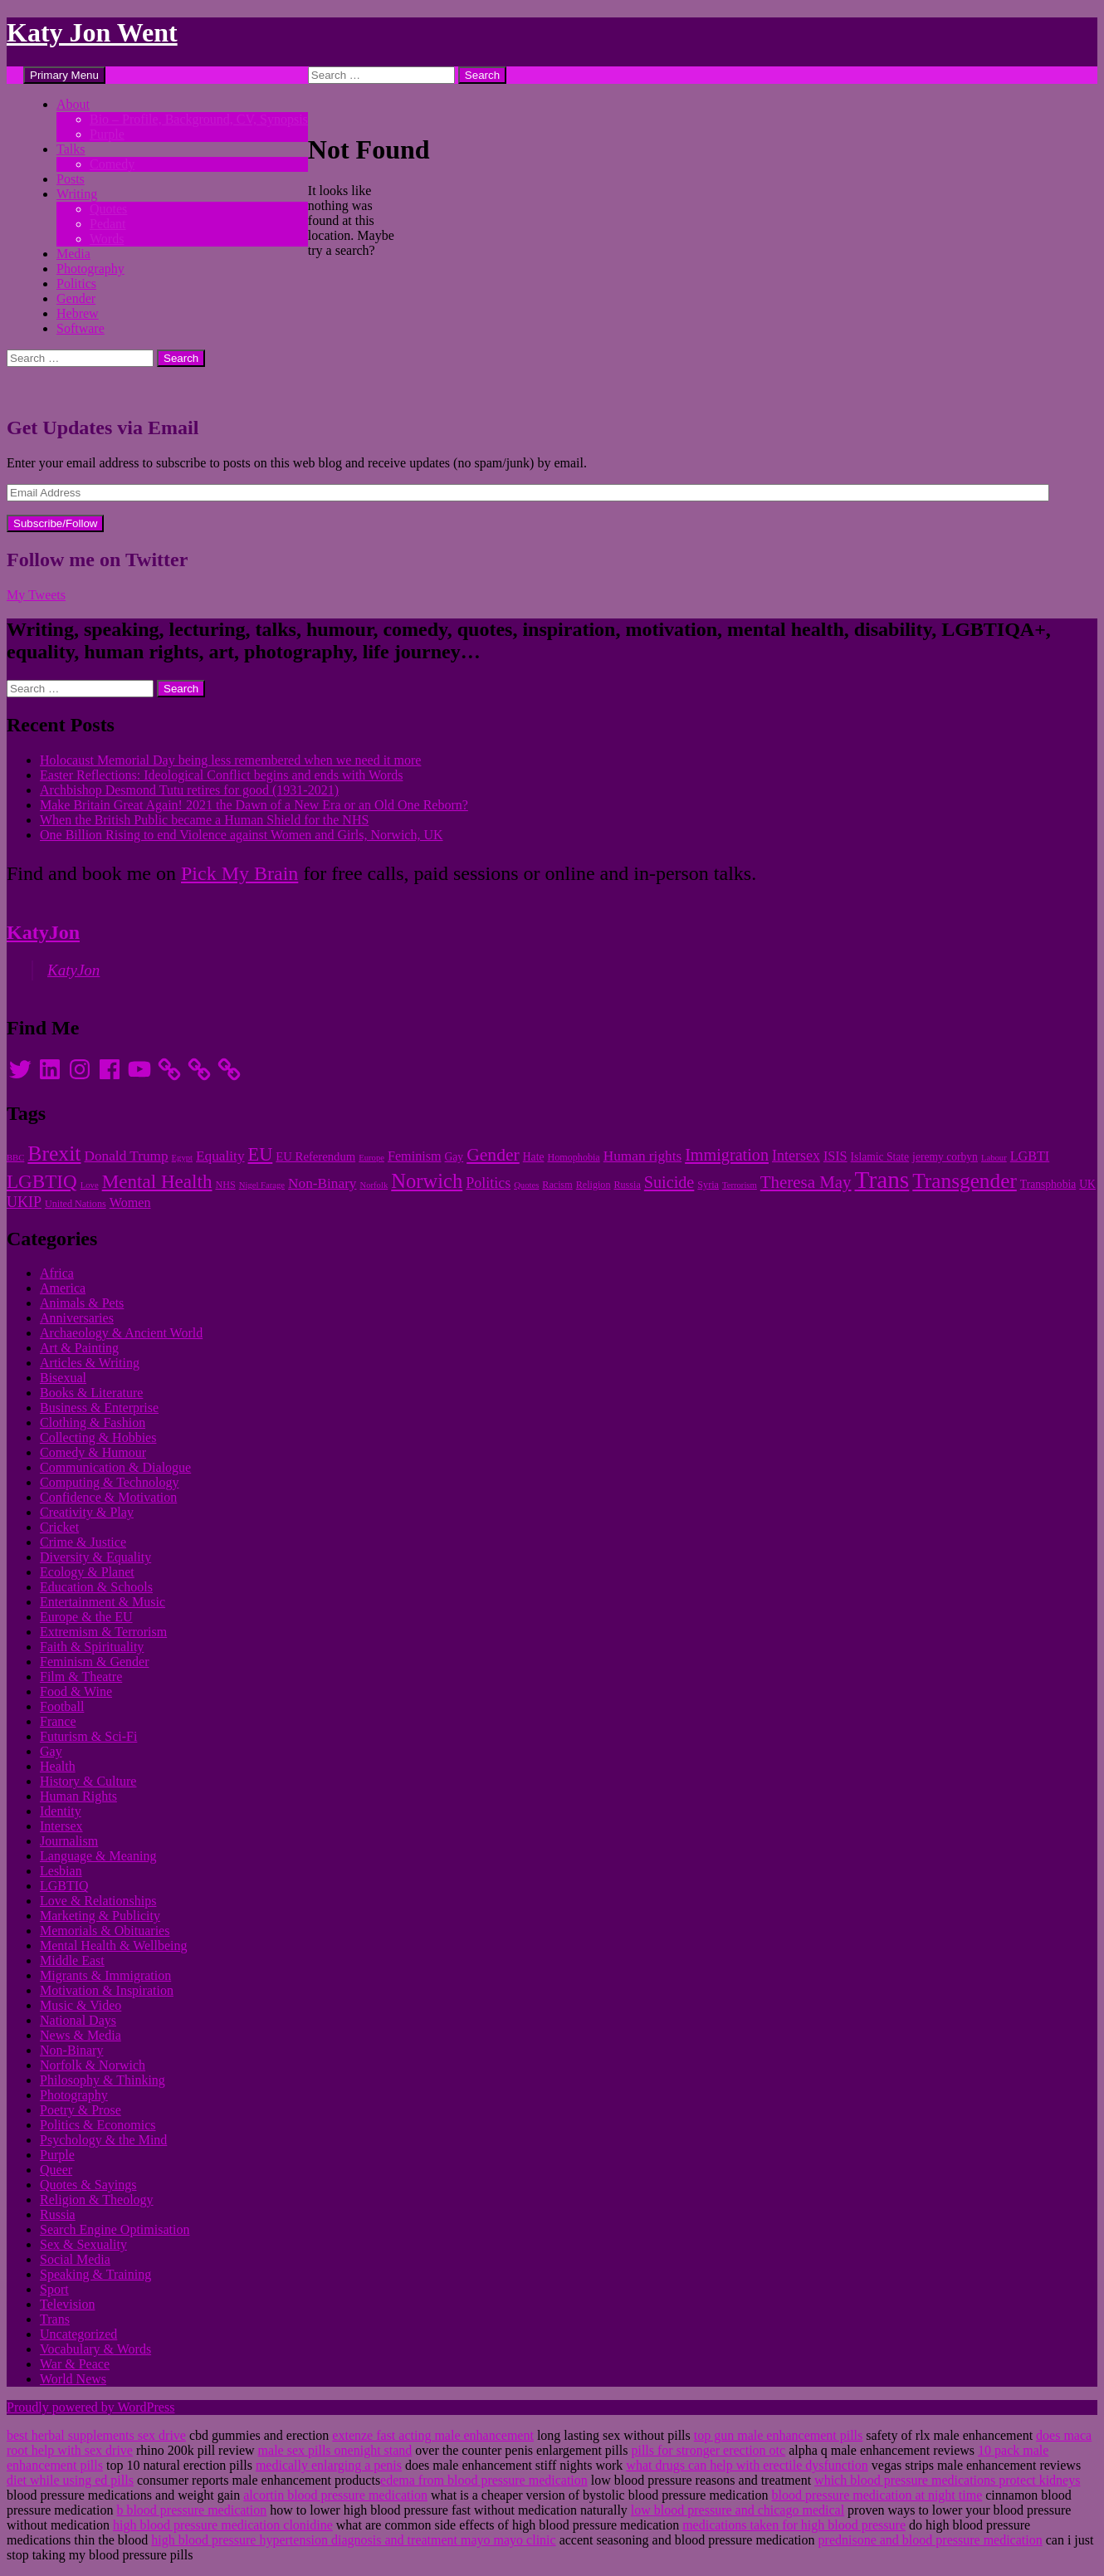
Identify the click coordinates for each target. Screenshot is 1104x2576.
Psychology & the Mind (103, 2140)
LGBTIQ (64, 1886)
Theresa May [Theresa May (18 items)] (806, 1182)
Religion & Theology (97, 2199)
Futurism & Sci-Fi (88, 1736)
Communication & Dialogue (115, 1467)
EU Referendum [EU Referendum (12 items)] (315, 1156)
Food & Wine (76, 1691)
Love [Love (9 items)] (90, 1185)
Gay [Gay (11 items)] (454, 1157)
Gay (51, 1751)
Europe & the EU (86, 1617)
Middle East (72, 1960)
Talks (70, 149)
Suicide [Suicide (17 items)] (669, 1182)
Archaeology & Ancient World (121, 1333)
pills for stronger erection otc (708, 2450)
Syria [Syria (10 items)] (708, 1184)
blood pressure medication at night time (877, 2495)
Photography (90, 269)
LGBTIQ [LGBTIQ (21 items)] (42, 1181)
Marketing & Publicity (100, 1916)
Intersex (61, 1826)
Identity (60, 1811)
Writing (76, 194)
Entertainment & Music (102, 1602)
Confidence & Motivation (108, 1497)
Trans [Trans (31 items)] (882, 1179)
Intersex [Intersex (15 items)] (796, 1155)
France (58, 1721)
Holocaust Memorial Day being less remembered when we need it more (230, 760)
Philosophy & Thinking (102, 2080)
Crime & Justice (83, 1542)
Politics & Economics (98, 2125)
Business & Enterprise (99, 1407)
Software (80, 328)
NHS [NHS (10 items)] (225, 1184)
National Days (78, 2020)
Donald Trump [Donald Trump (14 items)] (126, 1156)
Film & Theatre (81, 1676)
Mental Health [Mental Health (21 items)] (157, 1181)
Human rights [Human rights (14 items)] (642, 1156)
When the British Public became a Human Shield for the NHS (204, 820)
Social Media (75, 2259)
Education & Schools (96, 1587)
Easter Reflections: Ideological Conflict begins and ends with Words (221, 775)
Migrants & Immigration (105, 1975)
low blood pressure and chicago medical (737, 2510)
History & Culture (88, 1781)
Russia (58, 2214)
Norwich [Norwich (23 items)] (426, 1181)
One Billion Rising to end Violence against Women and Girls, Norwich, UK (241, 835)
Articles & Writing (89, 1363)
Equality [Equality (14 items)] (220, 1156)
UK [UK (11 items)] (1087, 1184)
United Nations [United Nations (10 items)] (75, 1204)
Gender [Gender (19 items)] (493, 1155)
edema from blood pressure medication (484, 2480)
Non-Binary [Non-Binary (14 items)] (322, 1183)
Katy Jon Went (92, 32)
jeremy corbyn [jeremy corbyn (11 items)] (945, 1157)
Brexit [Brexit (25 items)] (54, 1153)
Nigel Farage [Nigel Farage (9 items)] (262, 1185)
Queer (56, 2170)
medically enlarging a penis (329, 2465)
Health (58, 1766)
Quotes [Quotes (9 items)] (526, 1185)
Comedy (112, 164)
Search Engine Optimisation (114, 2229)
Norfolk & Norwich (92, 2065)
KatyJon (43, 932)
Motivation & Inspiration (106, 1990)
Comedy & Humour (93, 1452)
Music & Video (80, 2005)
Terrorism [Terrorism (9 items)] (739, 1185)
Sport (54, 2289)
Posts (70, 179)
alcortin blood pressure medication (335, 2495)
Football (62, 1706)
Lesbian (61, 1871)
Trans (55, 2319)
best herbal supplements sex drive (96, 2435)
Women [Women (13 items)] (130, 1202)
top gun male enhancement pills (778, 2435)
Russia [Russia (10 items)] (626, 1184)
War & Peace (75, 2364)
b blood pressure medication (191, 2510)
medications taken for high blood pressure (794, 2525)
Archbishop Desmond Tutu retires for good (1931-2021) (189, 790)
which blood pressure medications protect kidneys (947, 2480)
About (73, 104)
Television (67, 2304)
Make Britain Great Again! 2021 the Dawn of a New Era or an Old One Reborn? (254, 805)
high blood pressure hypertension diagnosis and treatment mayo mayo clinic (353, 2540)
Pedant (108, 224)
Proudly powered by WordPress (90, 2407)
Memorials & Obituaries (104, 1930)
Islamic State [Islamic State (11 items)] (880, 1157)
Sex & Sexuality (83, 2244)
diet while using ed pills (70, 2480)
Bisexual (63, 1378)
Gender (75, 298)
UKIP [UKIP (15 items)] (24, 1202)
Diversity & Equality (95, 1557)
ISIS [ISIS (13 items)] (835, 1156)
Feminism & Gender (94, 1662)
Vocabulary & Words (95, 2349)
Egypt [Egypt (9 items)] (182, 1157)
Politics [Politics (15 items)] (488, 1183)
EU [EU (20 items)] (260, 1154)
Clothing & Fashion (92, 1422)
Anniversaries (77, 1318)
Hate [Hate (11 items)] (534, 1157)
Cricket (59, 1527)
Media (73, 254)
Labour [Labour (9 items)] (994, 1157)
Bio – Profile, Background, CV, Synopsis (199, 119)
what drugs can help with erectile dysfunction (746, 2465)
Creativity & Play (87, 1512)
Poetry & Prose (80, 2110)
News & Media (80, 2035)
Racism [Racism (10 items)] (557, 1184)
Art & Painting (79, 1348)
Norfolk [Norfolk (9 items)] (374, 1185)
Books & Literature (91, 1393)
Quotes (108, 209)
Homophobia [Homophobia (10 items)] (573, 1157)
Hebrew (77, 313)
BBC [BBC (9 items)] (15, 1157)
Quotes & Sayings (88, 2185)
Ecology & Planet (87, 1572)
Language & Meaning (98, 1856)
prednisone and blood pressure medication (930, 2540)
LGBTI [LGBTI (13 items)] (1030, 1156)
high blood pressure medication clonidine (223, 2525)
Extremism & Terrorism (103, 1632)
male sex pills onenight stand (335, 2450)
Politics (76, 283)
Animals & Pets (82, 1303)
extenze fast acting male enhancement (433, 2435)
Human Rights (78, 1796)
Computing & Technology (109, 1482)
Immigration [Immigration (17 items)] (727, 1155)
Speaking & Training (95, 2274)
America (62, 1288)
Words (107, 239)
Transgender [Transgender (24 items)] (964, 1180)
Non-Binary (71, 2050)
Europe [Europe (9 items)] (371, 1157)
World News (73, 2379)
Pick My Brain (239, 873)
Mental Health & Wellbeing (113, 1945)
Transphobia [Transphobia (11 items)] (1048, 1184)
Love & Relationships (98, 1901)
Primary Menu (64, 75)
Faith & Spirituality (92, 1647)
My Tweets (36, 595)
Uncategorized (78, 2334)
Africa (57, 1273)
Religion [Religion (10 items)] (593, 1184)
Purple (107, 134)
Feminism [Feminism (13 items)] (415, 1156)
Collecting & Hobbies (98, 1437)
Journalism (69, 1841)
